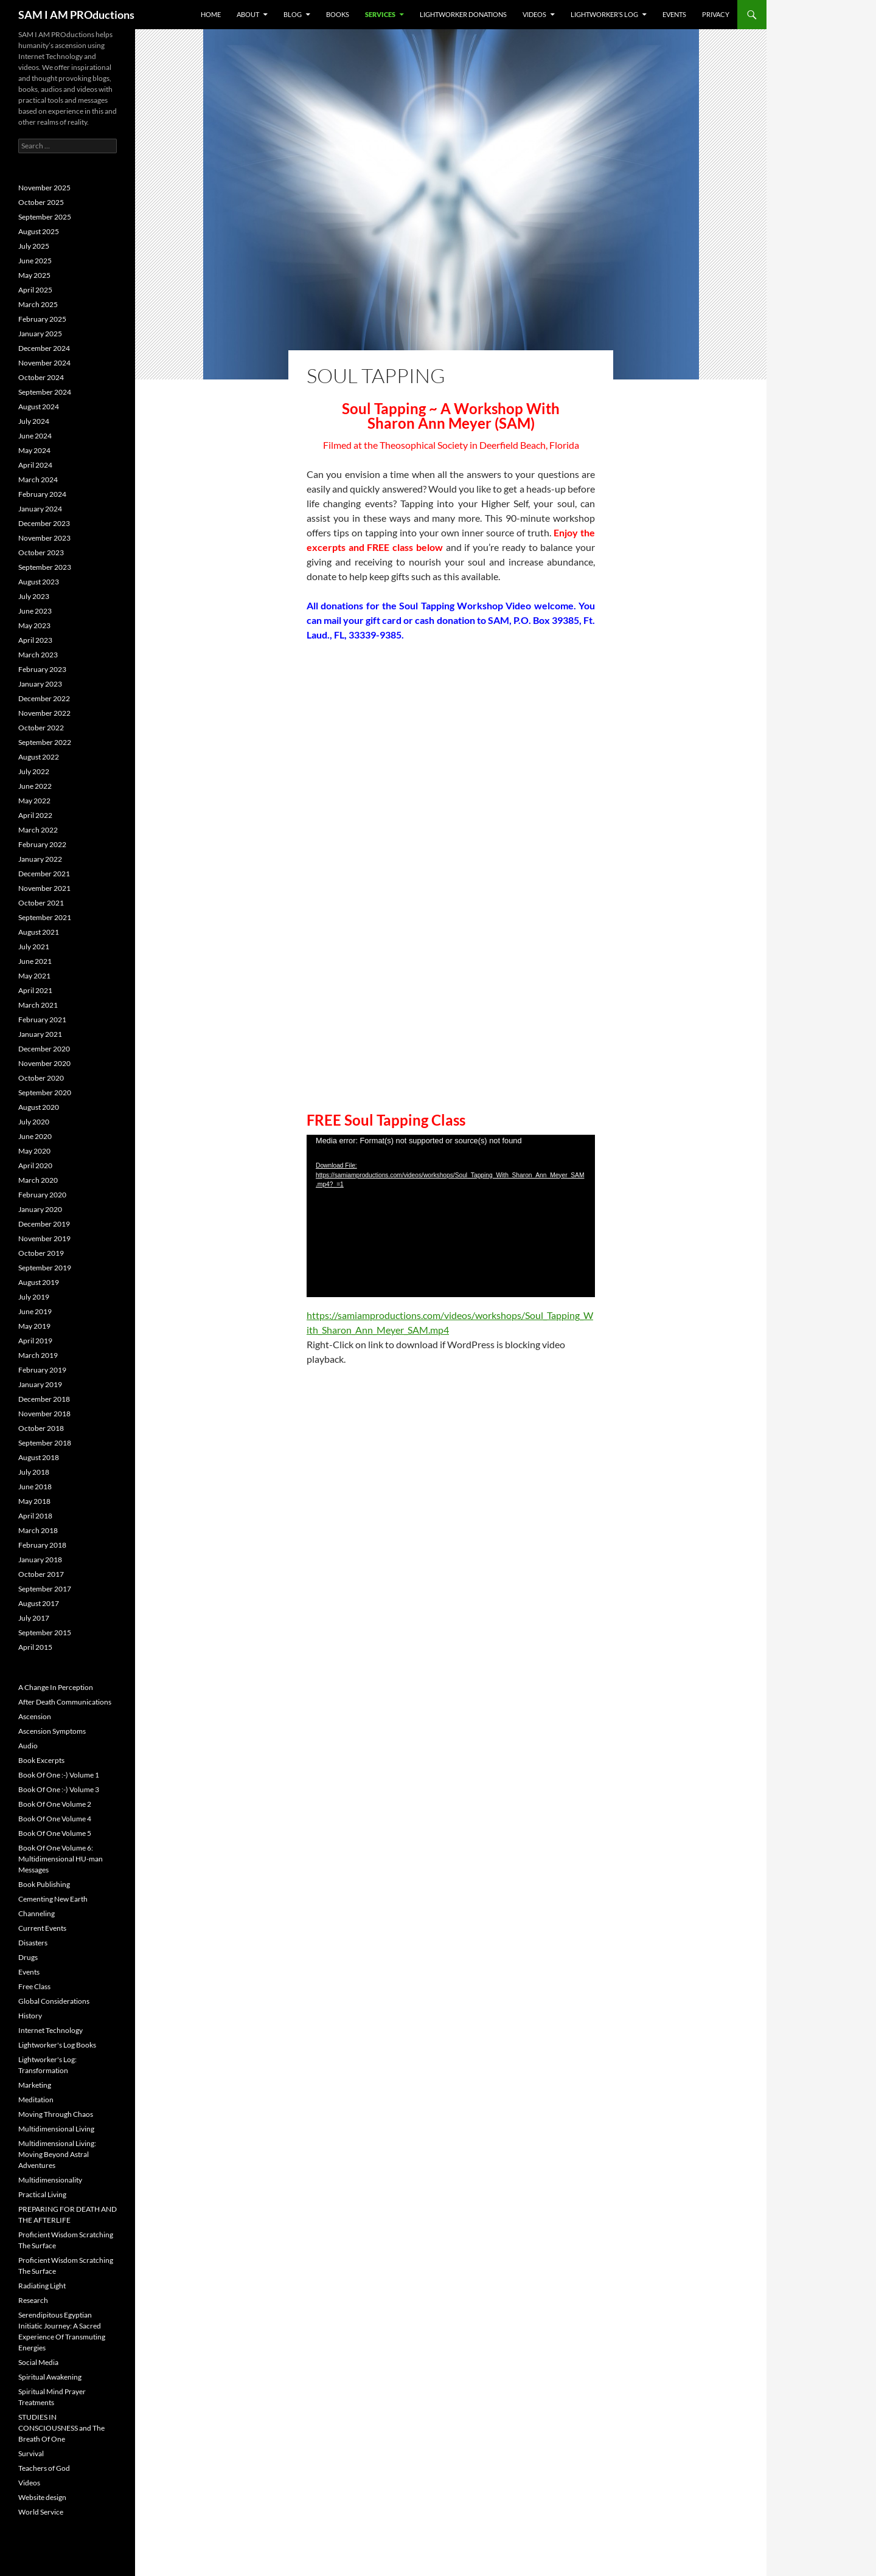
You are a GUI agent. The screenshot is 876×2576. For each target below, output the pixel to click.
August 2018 (38, 1457)
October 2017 (41, 1574)
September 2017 (44, 1588)
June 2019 (35, 1311)
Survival (31, 2453)
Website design (42, 2497)
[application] (451, 1216)
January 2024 (40, 508)
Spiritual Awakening (50, 2376)
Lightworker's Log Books (57, 2044)
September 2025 (44, 216)
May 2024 (34, 450)
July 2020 (33, 1121)
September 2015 (44, 1632)
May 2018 (34, 1501)
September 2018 (44, 1442)
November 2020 (44, 1063)
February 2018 (42, 1544)
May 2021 (34, 975)
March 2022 (38, 829)
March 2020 (38, 1180)
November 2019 (44, 1238)
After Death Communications (64, 1701)
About (248, 14)
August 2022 (38, 756)
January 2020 (40, 1209)
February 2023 (42, 669)
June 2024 (35, 435)
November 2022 (44, 713)
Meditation (36, 2099)
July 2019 (33, 1296)
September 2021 (44, 917)
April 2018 (35, 1515)
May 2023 (34, 625)
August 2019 (38, 1282)
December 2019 (44, 1223)
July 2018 (33, 1472)
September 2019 (44, 1267)
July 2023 (33, 596)
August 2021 (38, 932)
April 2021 (35, 990)
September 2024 (44, 391)
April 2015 (35, 1647)
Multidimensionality (50, 2179)
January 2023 (40, 683)
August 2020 (38, 1107)
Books (337, 14)
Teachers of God (44, 2468)
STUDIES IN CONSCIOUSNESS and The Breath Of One (61, 2427)
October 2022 (41, 727)
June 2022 (35, 786)
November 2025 (44, 187)
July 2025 (33, 246)
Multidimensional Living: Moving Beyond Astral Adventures (57, 2154)
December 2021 (44, 873)
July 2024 (33, 421)
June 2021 (35, 961)
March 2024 (38, 479)
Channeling (36, 1913)
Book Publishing (44, 1884)
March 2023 (38, 654)
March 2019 (38, 1355)
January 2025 (40, 333)
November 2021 (44, 888)
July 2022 (33, 771)
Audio (28, 1745)
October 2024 (41, 377)
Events (674, 14)
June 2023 (35, 610)
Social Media (38, 2362)
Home (211, 14)
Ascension (34, 1716)
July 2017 (33, 1617)
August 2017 (38, 1603)
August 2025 (38, 231)
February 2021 (42, 1019)
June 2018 (35, 1486)
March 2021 (38, 1004)
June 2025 (35, 260)
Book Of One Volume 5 (54, 1833)
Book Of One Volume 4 (54, 1818)
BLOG (292, 14)
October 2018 (41, 1428)
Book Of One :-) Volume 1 (58, 1774)
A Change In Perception (55, 1687)
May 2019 (34, 1326)
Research (33, 2300)
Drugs (28, 1957)
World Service (40, 2511)
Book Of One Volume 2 (54, 1804)
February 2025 (42, 319)
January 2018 (40, 1559)
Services (380, 14)
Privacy (715, 14)
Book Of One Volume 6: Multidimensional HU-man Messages (60, 1858)
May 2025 (34, 275)
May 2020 (34, 1150)
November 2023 (44, 537)
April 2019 (35, 1340)
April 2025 (35, 289)
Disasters (32, 1942)
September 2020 (44, 1092)
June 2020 (35, 1136)
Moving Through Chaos (55, 2114)
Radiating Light (42, 2285)
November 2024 (44, 362)
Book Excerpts (41, 1760)
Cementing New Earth (53, 1898)
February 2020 (42, 1194)
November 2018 (44, 1413)
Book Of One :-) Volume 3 (58, 1789)
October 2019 (41, 1253)
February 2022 (42, 844)
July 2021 (33, 946)
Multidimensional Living (56, 2128)
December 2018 (44, 1399)
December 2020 (44, 1048)
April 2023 (35, 640)
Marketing (34, 2085)
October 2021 (41, 902)
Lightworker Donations (463, 14)
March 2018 (38, 1530)
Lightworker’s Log (604, 14)
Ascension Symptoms (52, 1731)
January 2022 (40, 859)
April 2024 (35, 464)
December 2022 (44, 698)
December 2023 (44, 523)
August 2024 (38, 406)
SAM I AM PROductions (76, 14)
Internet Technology (50, 2030)
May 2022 (34, 800)
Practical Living (42, 2194)
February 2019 (42, 1369)
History (30, 2015)
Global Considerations (53, 2001)
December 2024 (44, 348)
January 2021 (40, 1034)
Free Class (34, 1986)
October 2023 (41, 552)
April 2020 (35, 1165)
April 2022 (35, 815)
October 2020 (41, 1077)
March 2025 (38, 304)
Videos (534, 14)
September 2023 (44, 567)
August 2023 (38, 581)
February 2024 (42, 494)
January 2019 (40, 1384)
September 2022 (44, 742)
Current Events (42, 1928)
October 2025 (41, 202)
